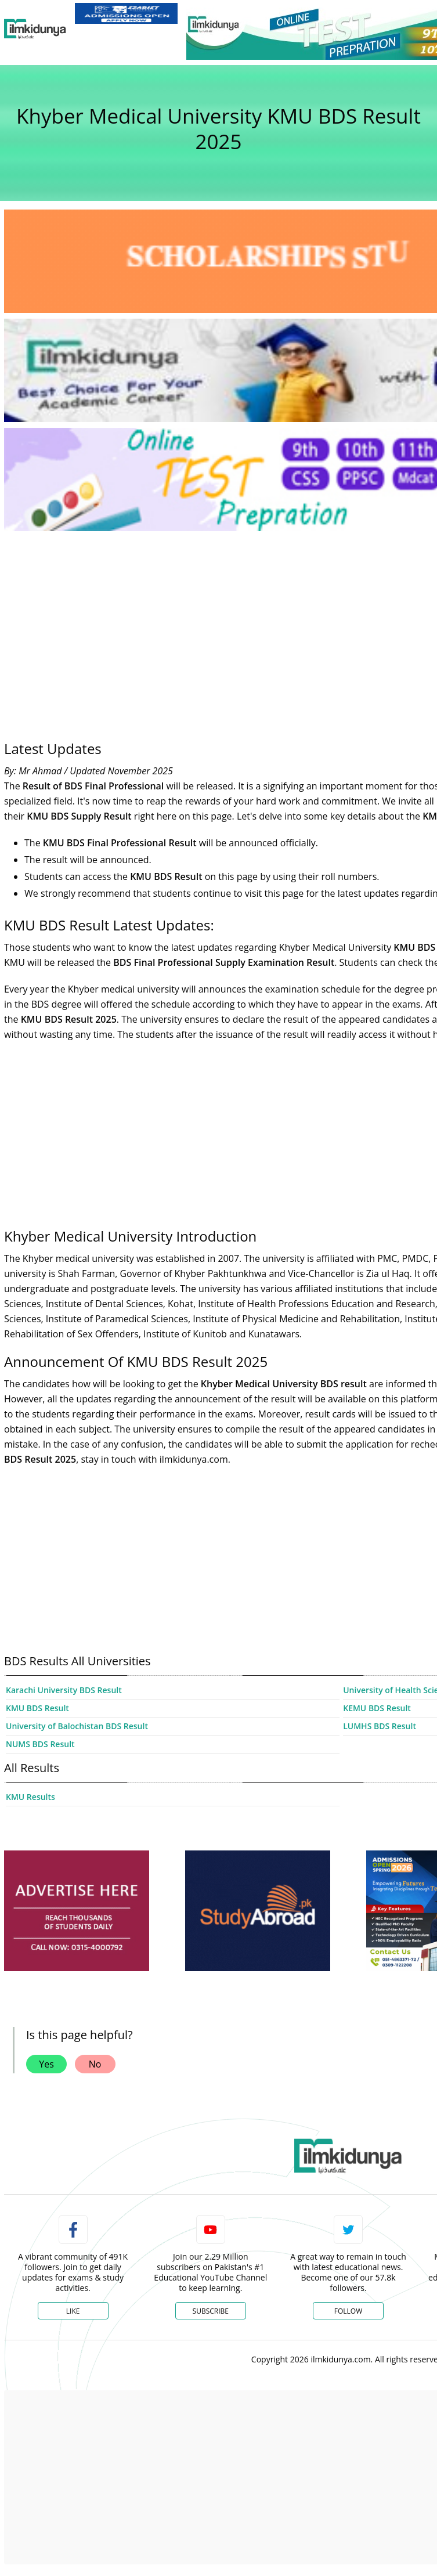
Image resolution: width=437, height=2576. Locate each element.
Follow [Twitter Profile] (348, 2311)
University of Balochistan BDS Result (77, 1725)
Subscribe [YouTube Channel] (211, 2311)
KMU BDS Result (37, 1707)
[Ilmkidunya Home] (35, 29)
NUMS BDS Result (40, 1743)
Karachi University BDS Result (64, 1689)
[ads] (76, 1911)
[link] (126, 13)
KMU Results (30, 1796)
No (95, 2064)
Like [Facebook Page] (73, 2311)
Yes (46, 2064)
